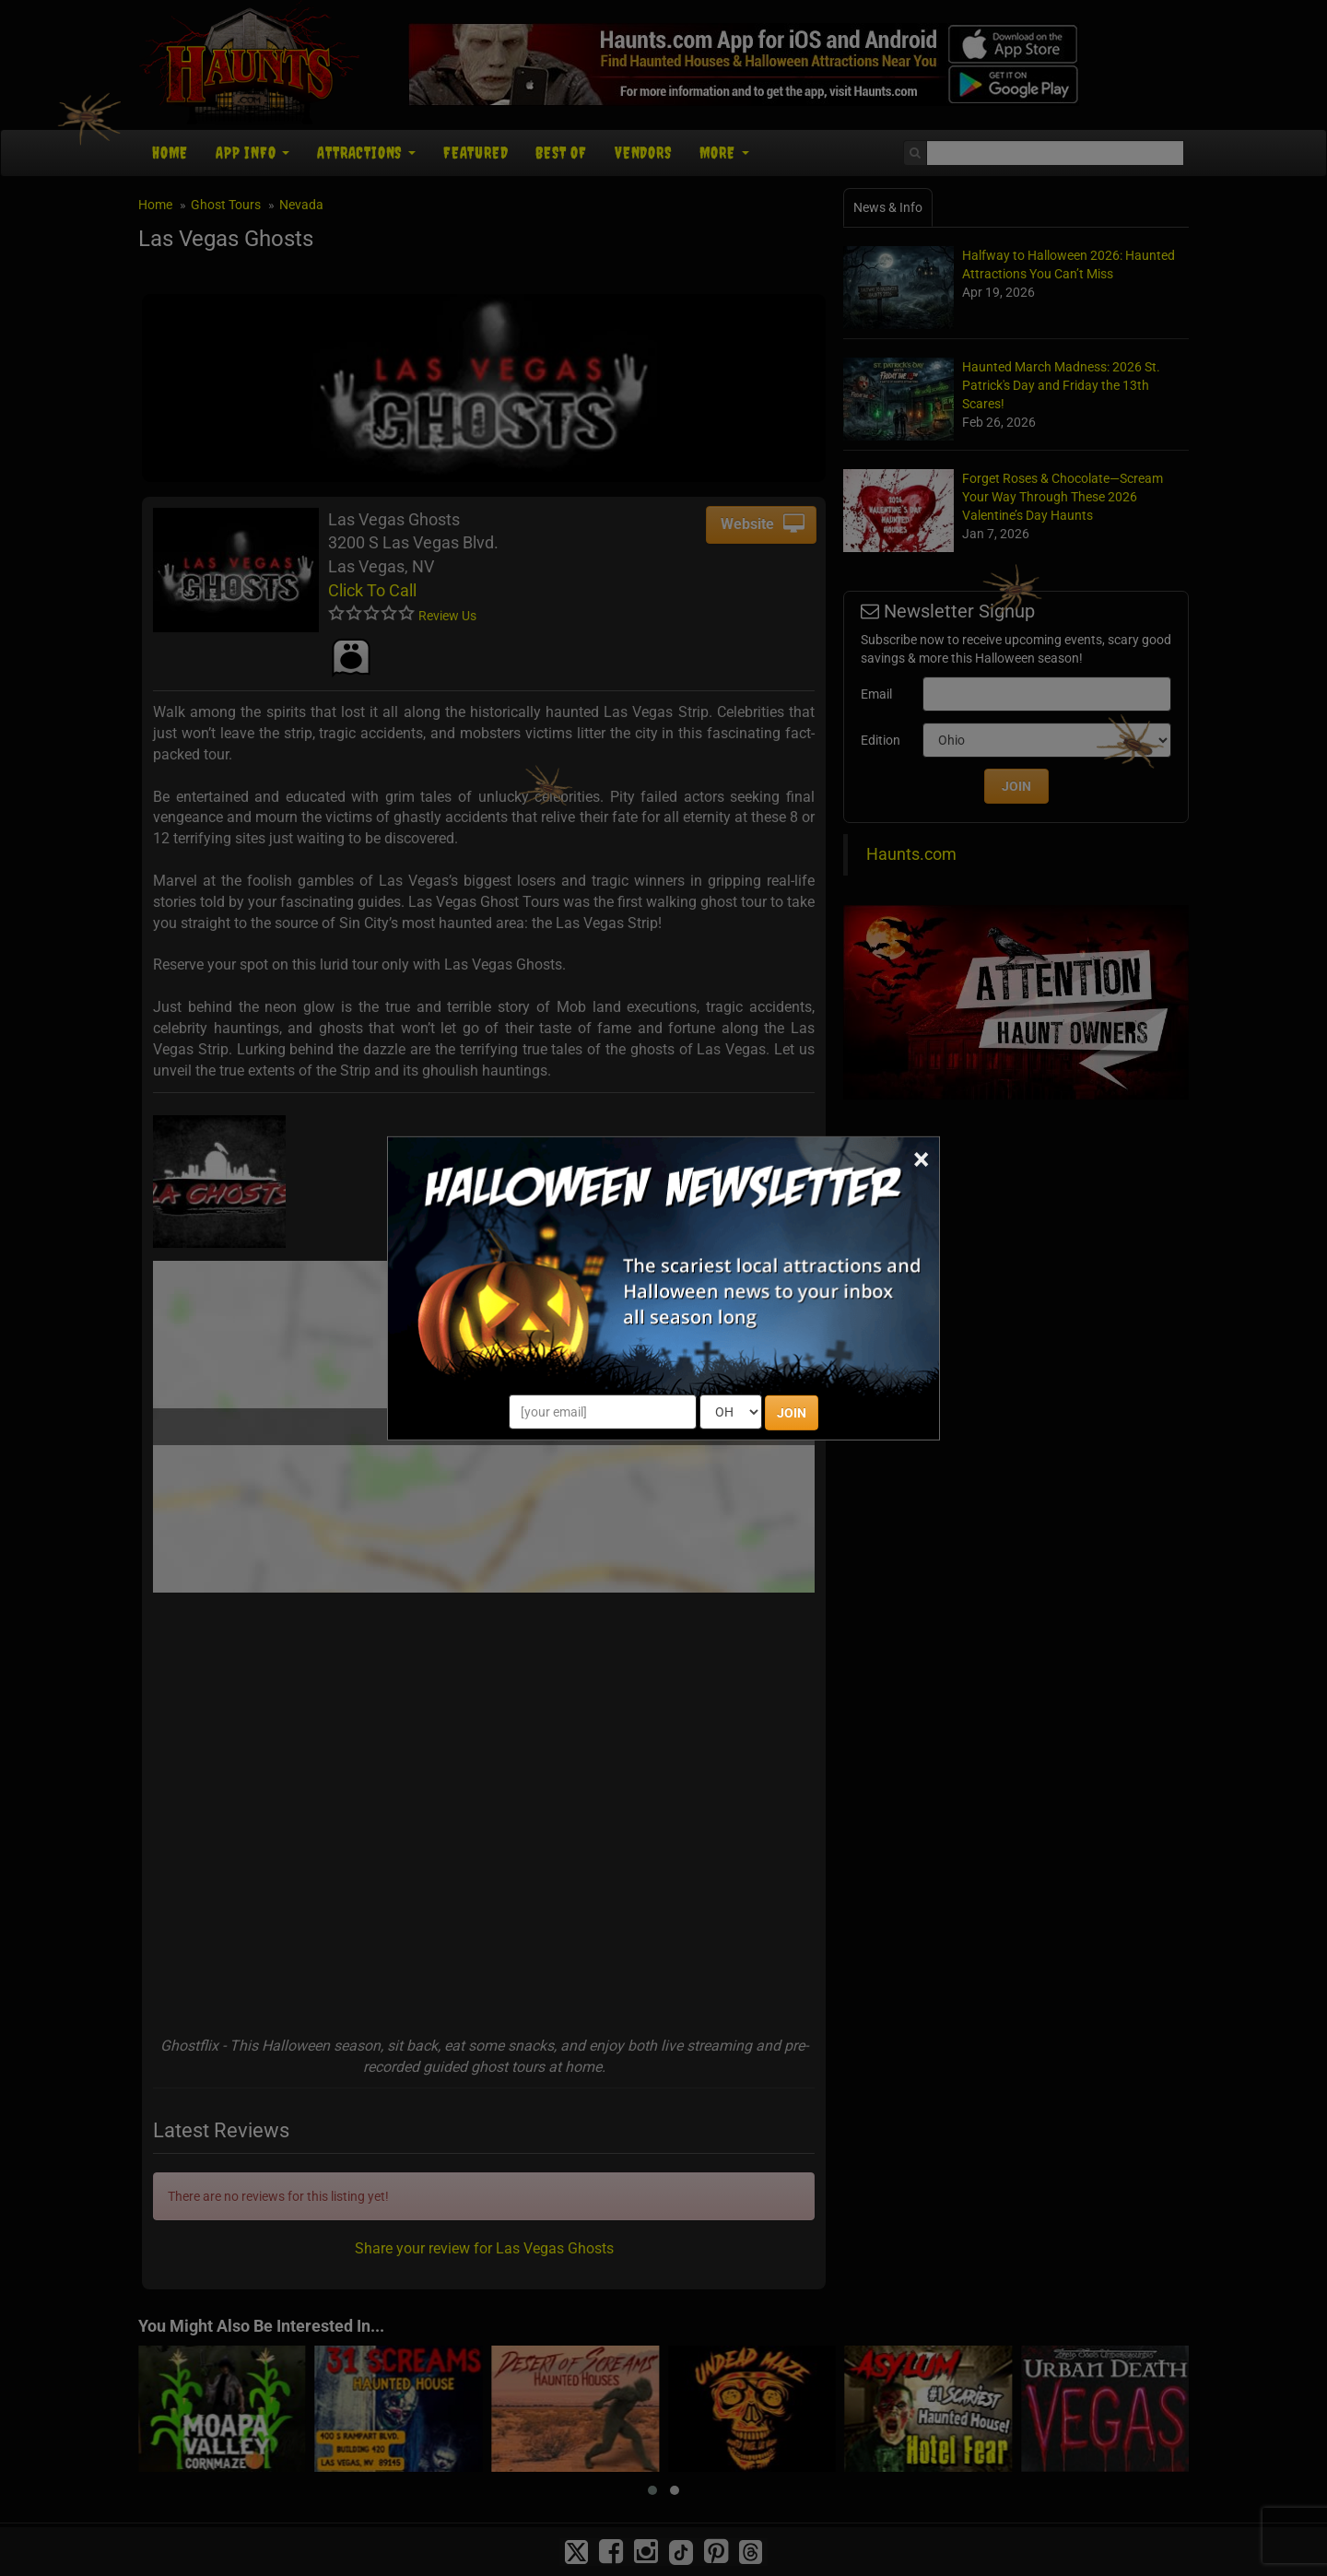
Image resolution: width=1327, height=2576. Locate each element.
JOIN (791, 1413)
